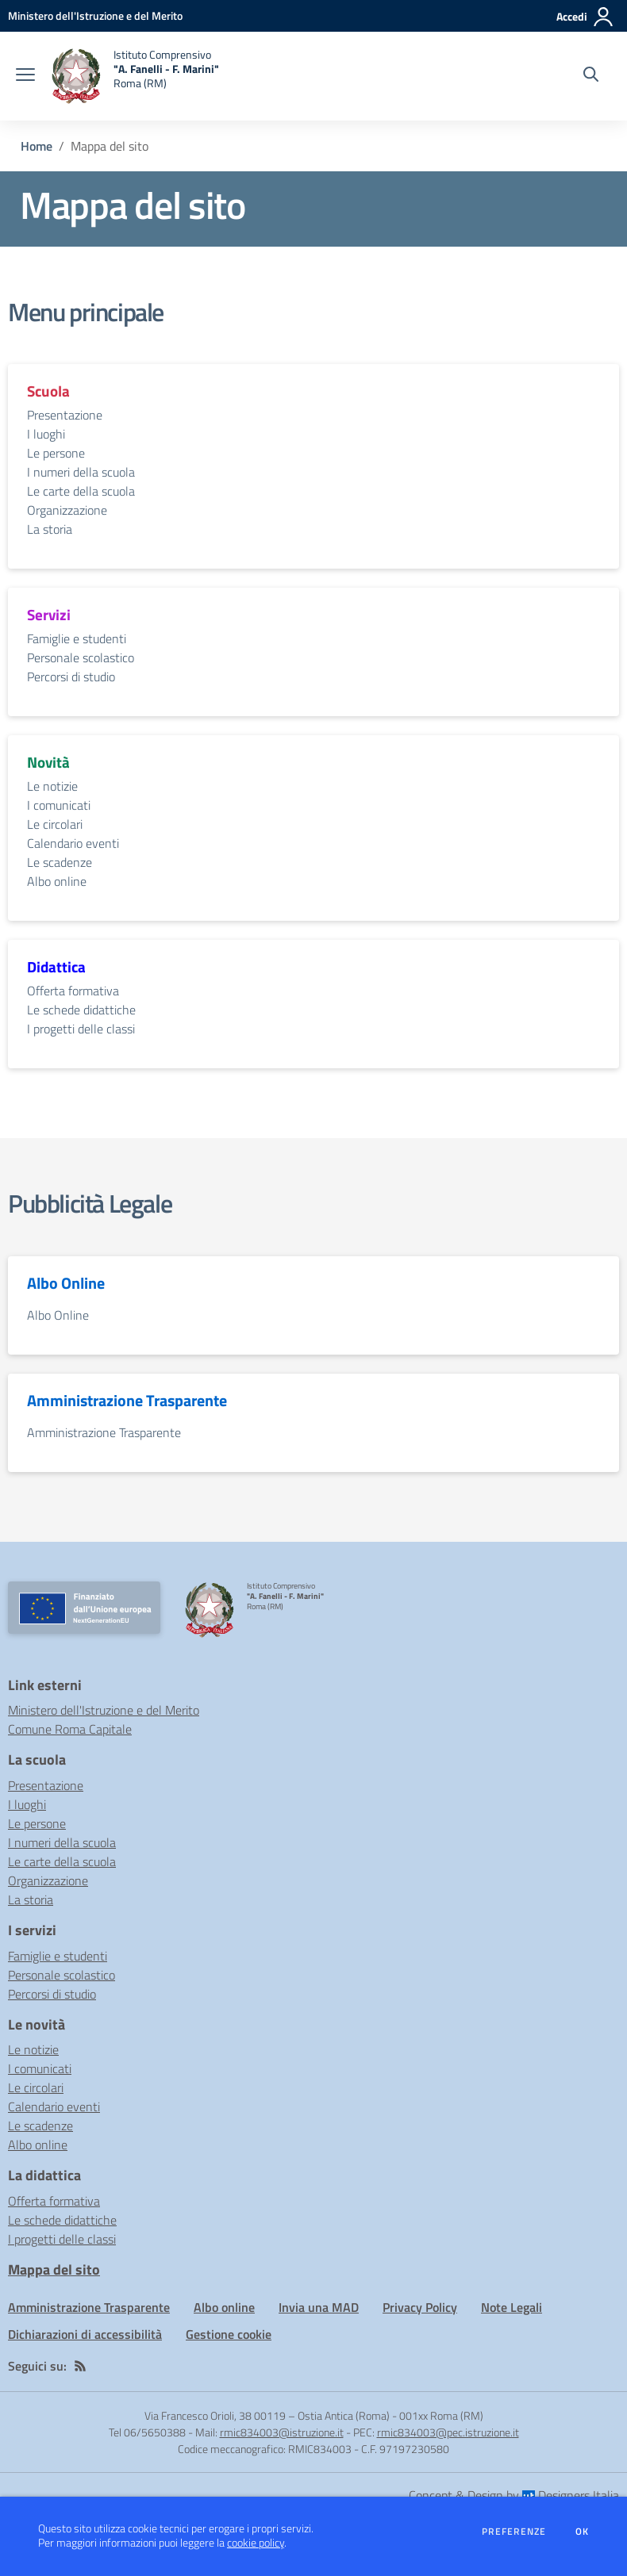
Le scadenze (59, 862)
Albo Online (58, 1314)
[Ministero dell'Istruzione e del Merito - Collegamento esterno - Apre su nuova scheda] (95, 15)
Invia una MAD (319, 2307)
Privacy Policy (420, 2307)
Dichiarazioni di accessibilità (85, 2334)
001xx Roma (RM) (441, 2415)
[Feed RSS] (80, 2366)
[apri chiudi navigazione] (25, 76)
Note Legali (511, 2307)
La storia (49, 529)
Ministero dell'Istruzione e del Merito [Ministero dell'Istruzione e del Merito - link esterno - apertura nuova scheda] (103, 1709)
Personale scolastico (80, 657)
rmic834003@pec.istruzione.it (448, 2432)
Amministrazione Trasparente (104, 1432)
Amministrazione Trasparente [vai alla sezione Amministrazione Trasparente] (127, 1400)
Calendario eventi (73, 843)
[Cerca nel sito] (591, 76)
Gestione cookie (228, 2334)
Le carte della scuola (81, 490)
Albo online (57, 881)
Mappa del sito (54, 2269)
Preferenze (514, 2531)
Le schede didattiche (81, 1009)
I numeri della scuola (81, 471)
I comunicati (58, 805)
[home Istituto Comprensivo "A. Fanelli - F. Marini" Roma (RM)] (135, 76)
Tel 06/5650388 (147, 2432)
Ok (582, 2531)
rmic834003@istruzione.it (282, 2432)
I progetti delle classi (81, 1028)
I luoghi (46, 433)
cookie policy (255, 2542)
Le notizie (52, 785)
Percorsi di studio (71, 676)
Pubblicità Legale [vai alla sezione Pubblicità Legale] (89, 1203)
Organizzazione (67, 509)
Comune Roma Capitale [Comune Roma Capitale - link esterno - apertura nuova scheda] (70, 1728)
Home (36, 145)
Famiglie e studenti (76, 638)
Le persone (56, 452)
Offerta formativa (73, 990)
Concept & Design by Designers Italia (514, 2495)
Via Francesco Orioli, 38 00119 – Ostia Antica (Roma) (267, 2415)
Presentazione (64, 414)
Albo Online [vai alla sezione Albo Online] (66, 1283)
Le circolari (55, 824)
